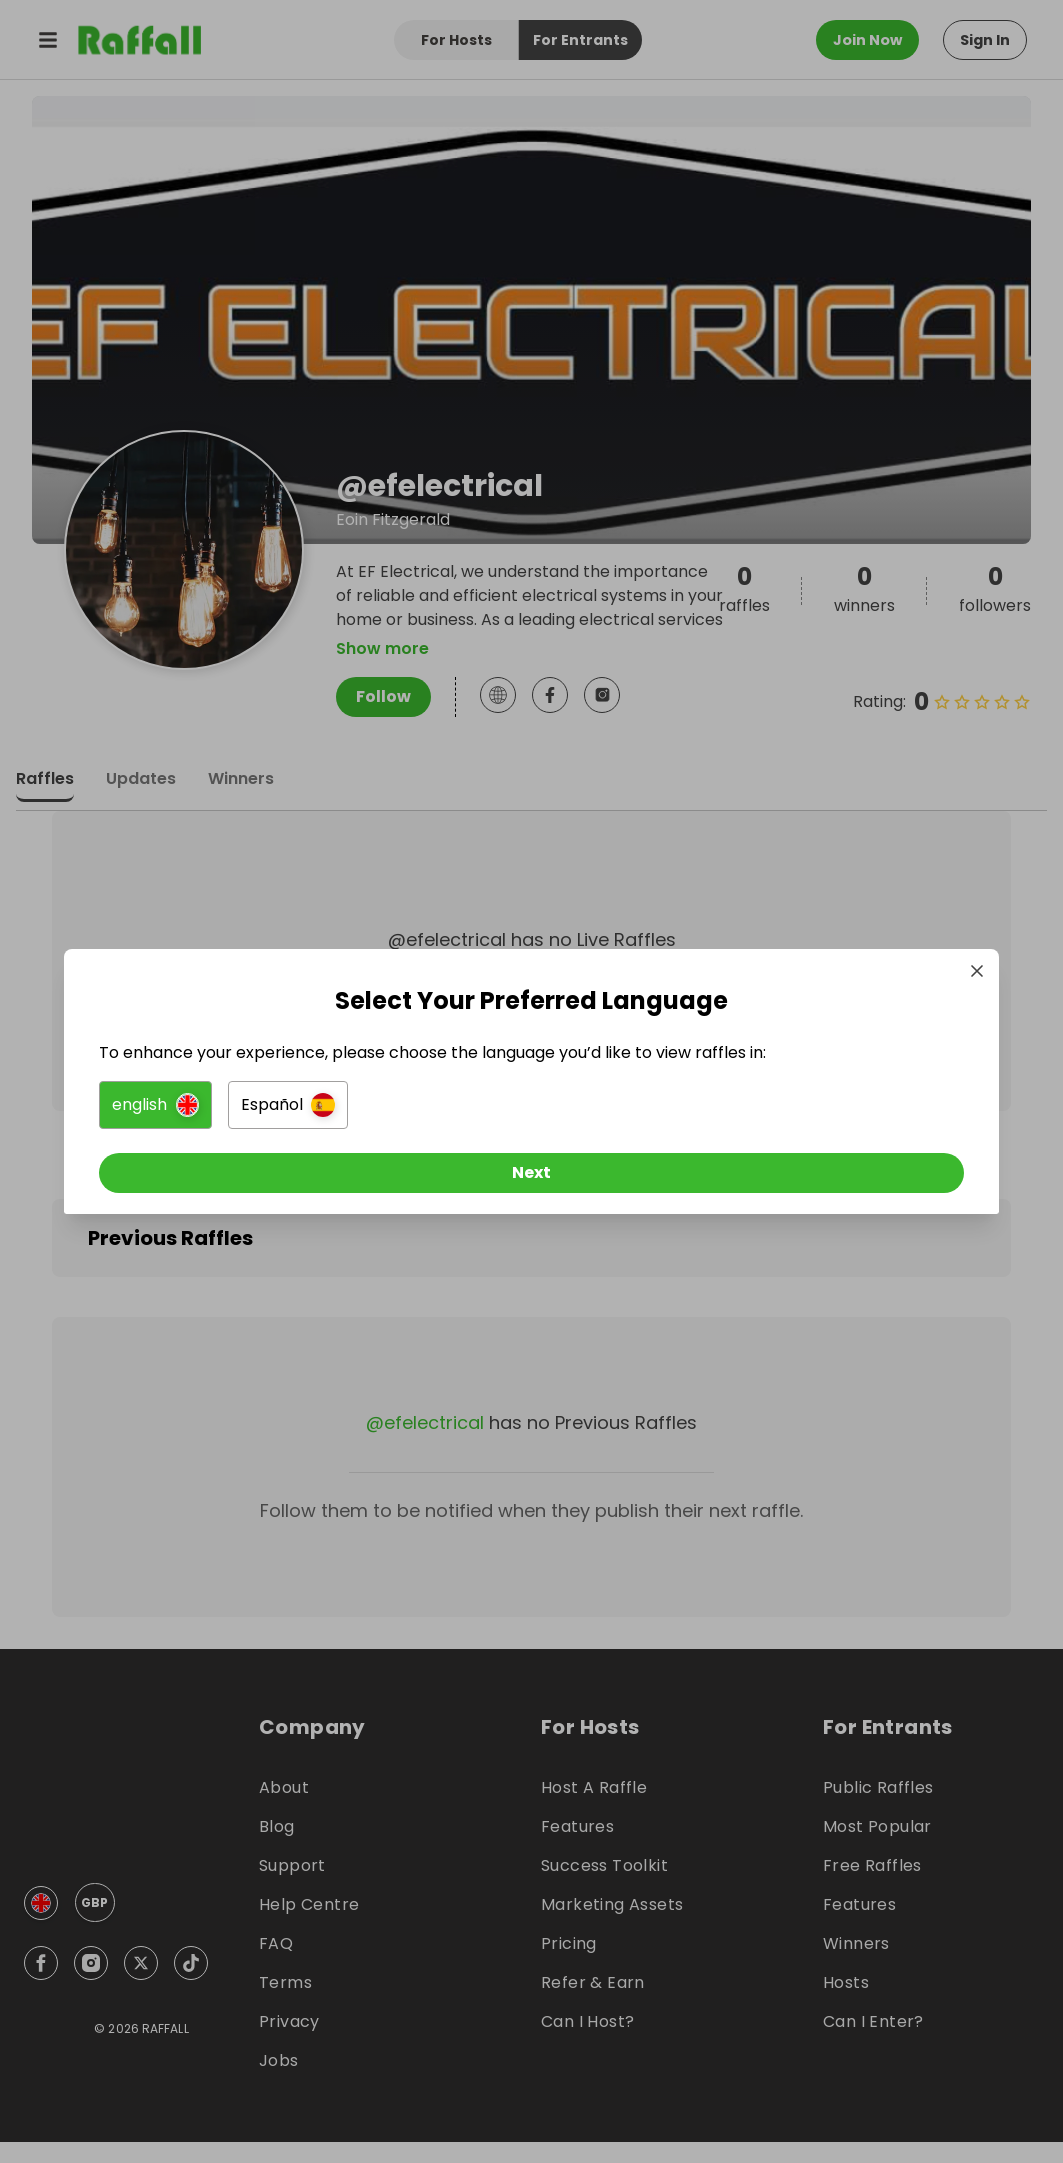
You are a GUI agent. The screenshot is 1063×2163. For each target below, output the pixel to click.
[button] (308, 1112)
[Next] (532, 1180)
